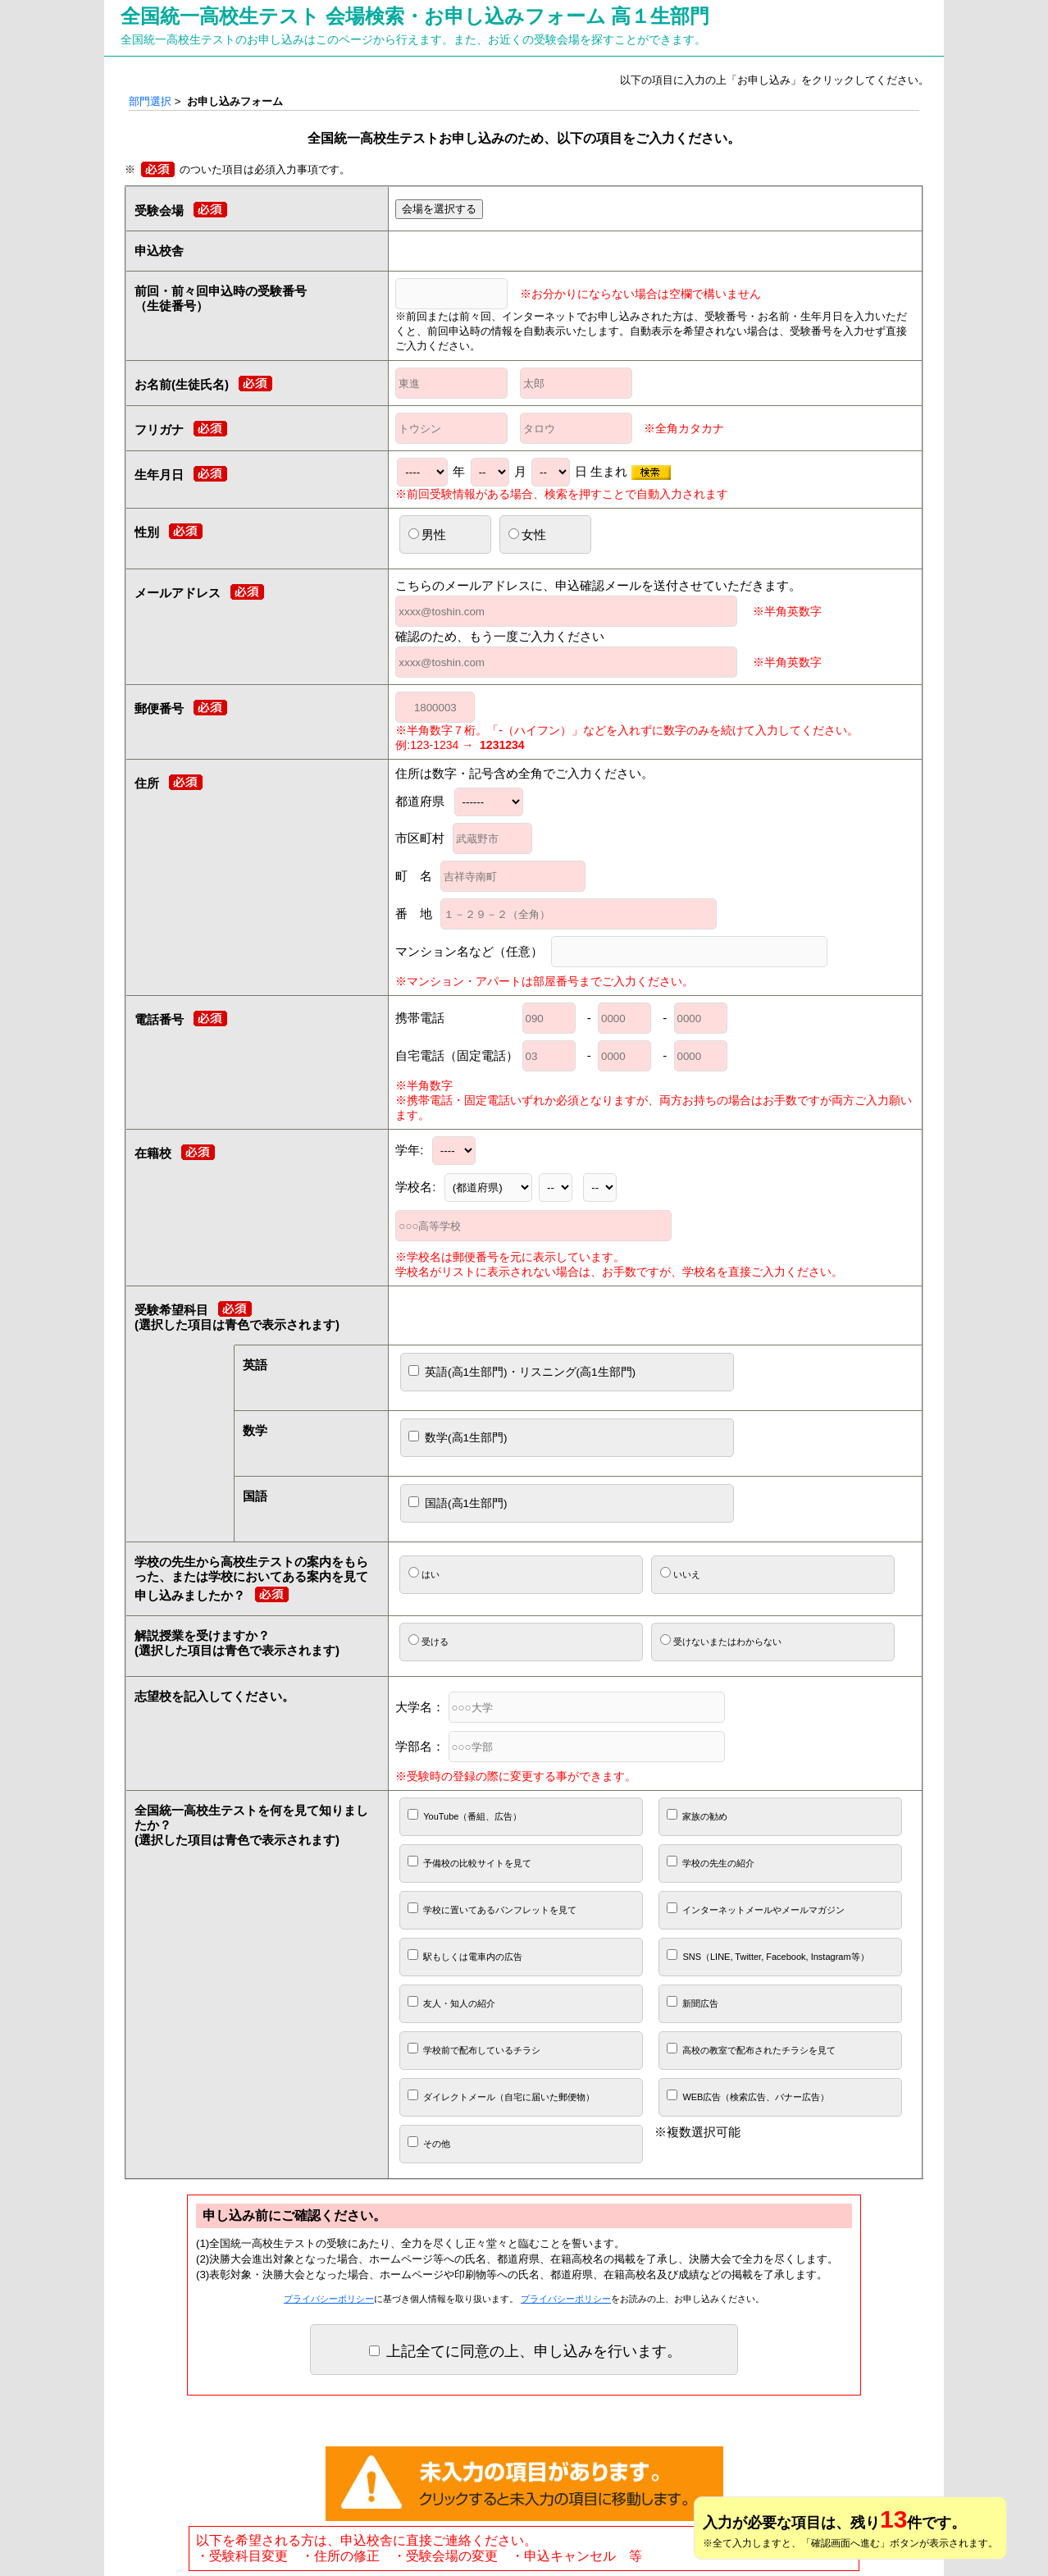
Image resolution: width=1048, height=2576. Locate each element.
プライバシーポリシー (329, 2299)
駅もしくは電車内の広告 (465, 1955)
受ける (428, 1640)
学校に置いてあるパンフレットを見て (492, 1908)
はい (424, 1573)
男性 (427, 534)
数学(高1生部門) (457, 1437)
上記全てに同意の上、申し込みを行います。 (525, 2351)
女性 (527, 534)
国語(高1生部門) (457, 1503)
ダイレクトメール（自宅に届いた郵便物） (501, 2096)
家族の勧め (697, 1815)
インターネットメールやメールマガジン (756, 1908)
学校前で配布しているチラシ (474, 2049)
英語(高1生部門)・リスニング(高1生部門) (522, 1371)
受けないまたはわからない (720, 1640)
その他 (429, 2142)
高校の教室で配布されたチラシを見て (751, 2049)
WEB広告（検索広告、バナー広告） (748, 2096)
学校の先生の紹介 (710, 1862)
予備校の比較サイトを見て (469, 1862)
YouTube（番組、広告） (465, 1815)
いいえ (680, 1573)
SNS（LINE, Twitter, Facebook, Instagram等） (767, 1955)
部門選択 (150, 101)
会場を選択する (439, 209)
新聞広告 (692, 2002)
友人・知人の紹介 (451, 2002)
